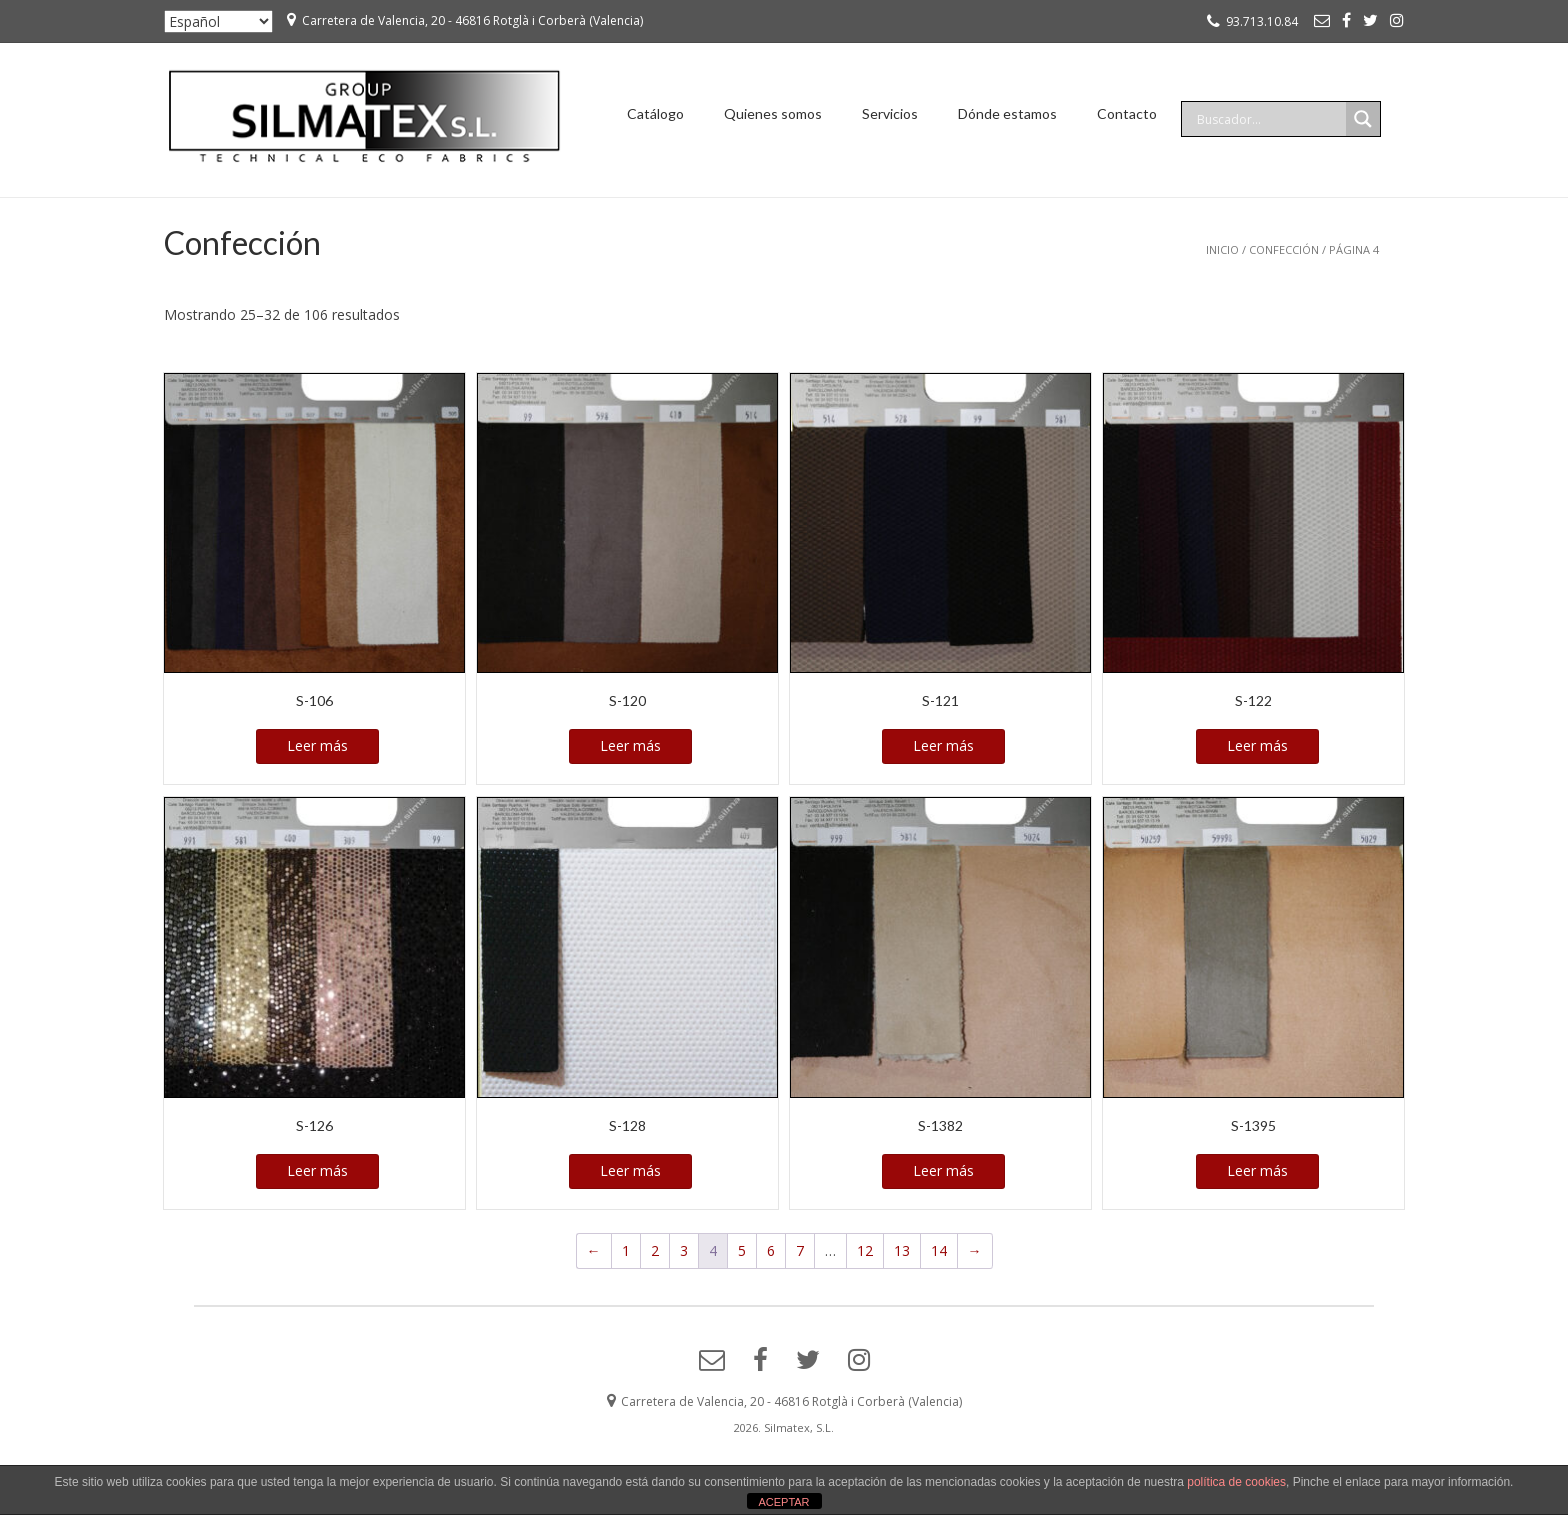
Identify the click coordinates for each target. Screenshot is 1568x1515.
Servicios (890, 113)
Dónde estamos (1007, 113)
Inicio (1222, 249)
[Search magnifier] (1363, 119)
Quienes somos (773, 113)
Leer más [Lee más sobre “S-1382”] (943, 1170)
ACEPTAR (783, 1502)
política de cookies (1236, 1482)
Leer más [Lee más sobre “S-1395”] (1257, 1170)
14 (939, 1250)
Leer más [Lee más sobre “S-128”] (630, 1170)
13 (902, 1250)
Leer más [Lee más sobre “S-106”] (317, 745)
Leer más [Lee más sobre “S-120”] (630, 745)
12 (865, 1250)
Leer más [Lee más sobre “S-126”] (317, 1170)
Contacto (1127, 113)
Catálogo (655, 113)
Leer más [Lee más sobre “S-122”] (1257, 745)
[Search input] (1269, 119)
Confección (1284, 249)
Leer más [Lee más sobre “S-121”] (943, 745)
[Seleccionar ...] (218, 21)
